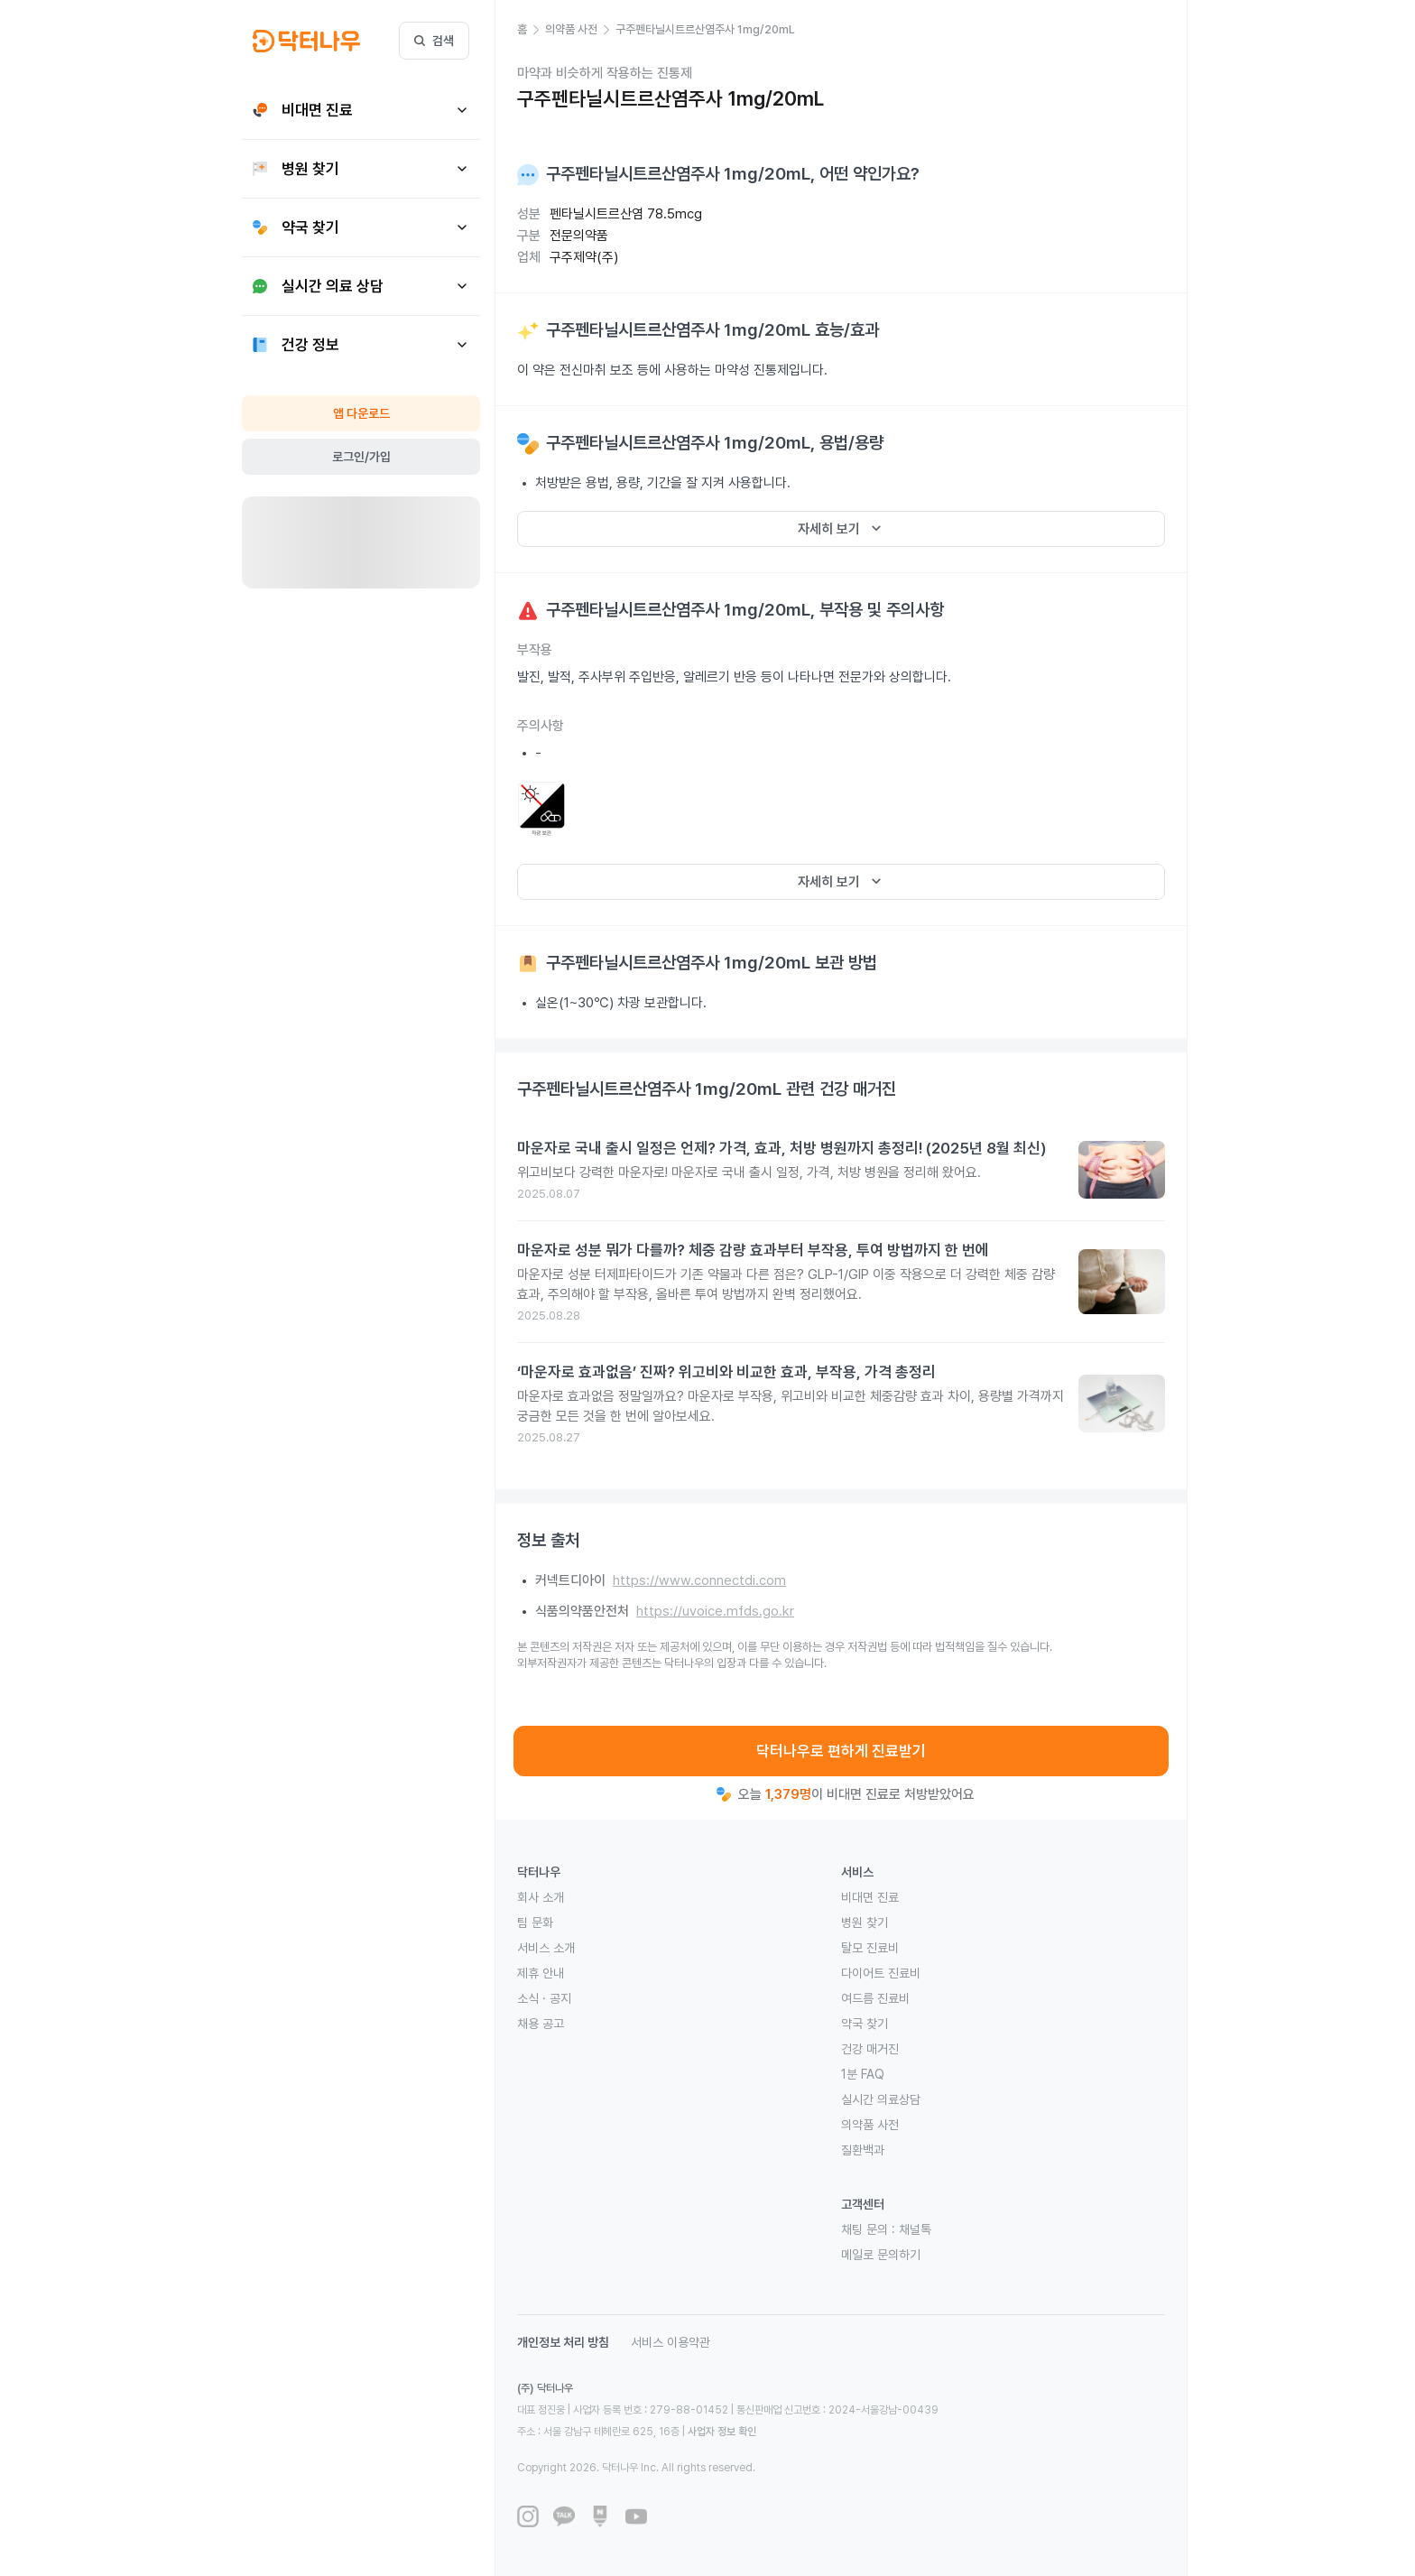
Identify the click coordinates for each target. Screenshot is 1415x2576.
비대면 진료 (870, 1897)
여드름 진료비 (875, 1998)
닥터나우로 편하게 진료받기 (841, 1751)
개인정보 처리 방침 (563, 2342)
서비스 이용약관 (670, 2342)
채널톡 (915, 2229)
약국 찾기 (864, 2023)
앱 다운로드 (361, 413)
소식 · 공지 (544, 1998)
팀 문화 (535, 1922)
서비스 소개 (546, 1948)
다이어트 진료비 (880, 1973)
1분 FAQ (862, 2074)
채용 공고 (540, 2023)
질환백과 (862, 2150)
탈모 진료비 (870, 1948)
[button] (531, 30)
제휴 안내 (540, 1973)
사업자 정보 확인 (722, 2431)
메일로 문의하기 (880, 2254)
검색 (434, 40)
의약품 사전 (870, 2124)
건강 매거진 (870, 2049)
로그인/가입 (361, 456)
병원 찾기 (864, 1922)
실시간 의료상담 (880, 2099)
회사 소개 (540, 1897)
